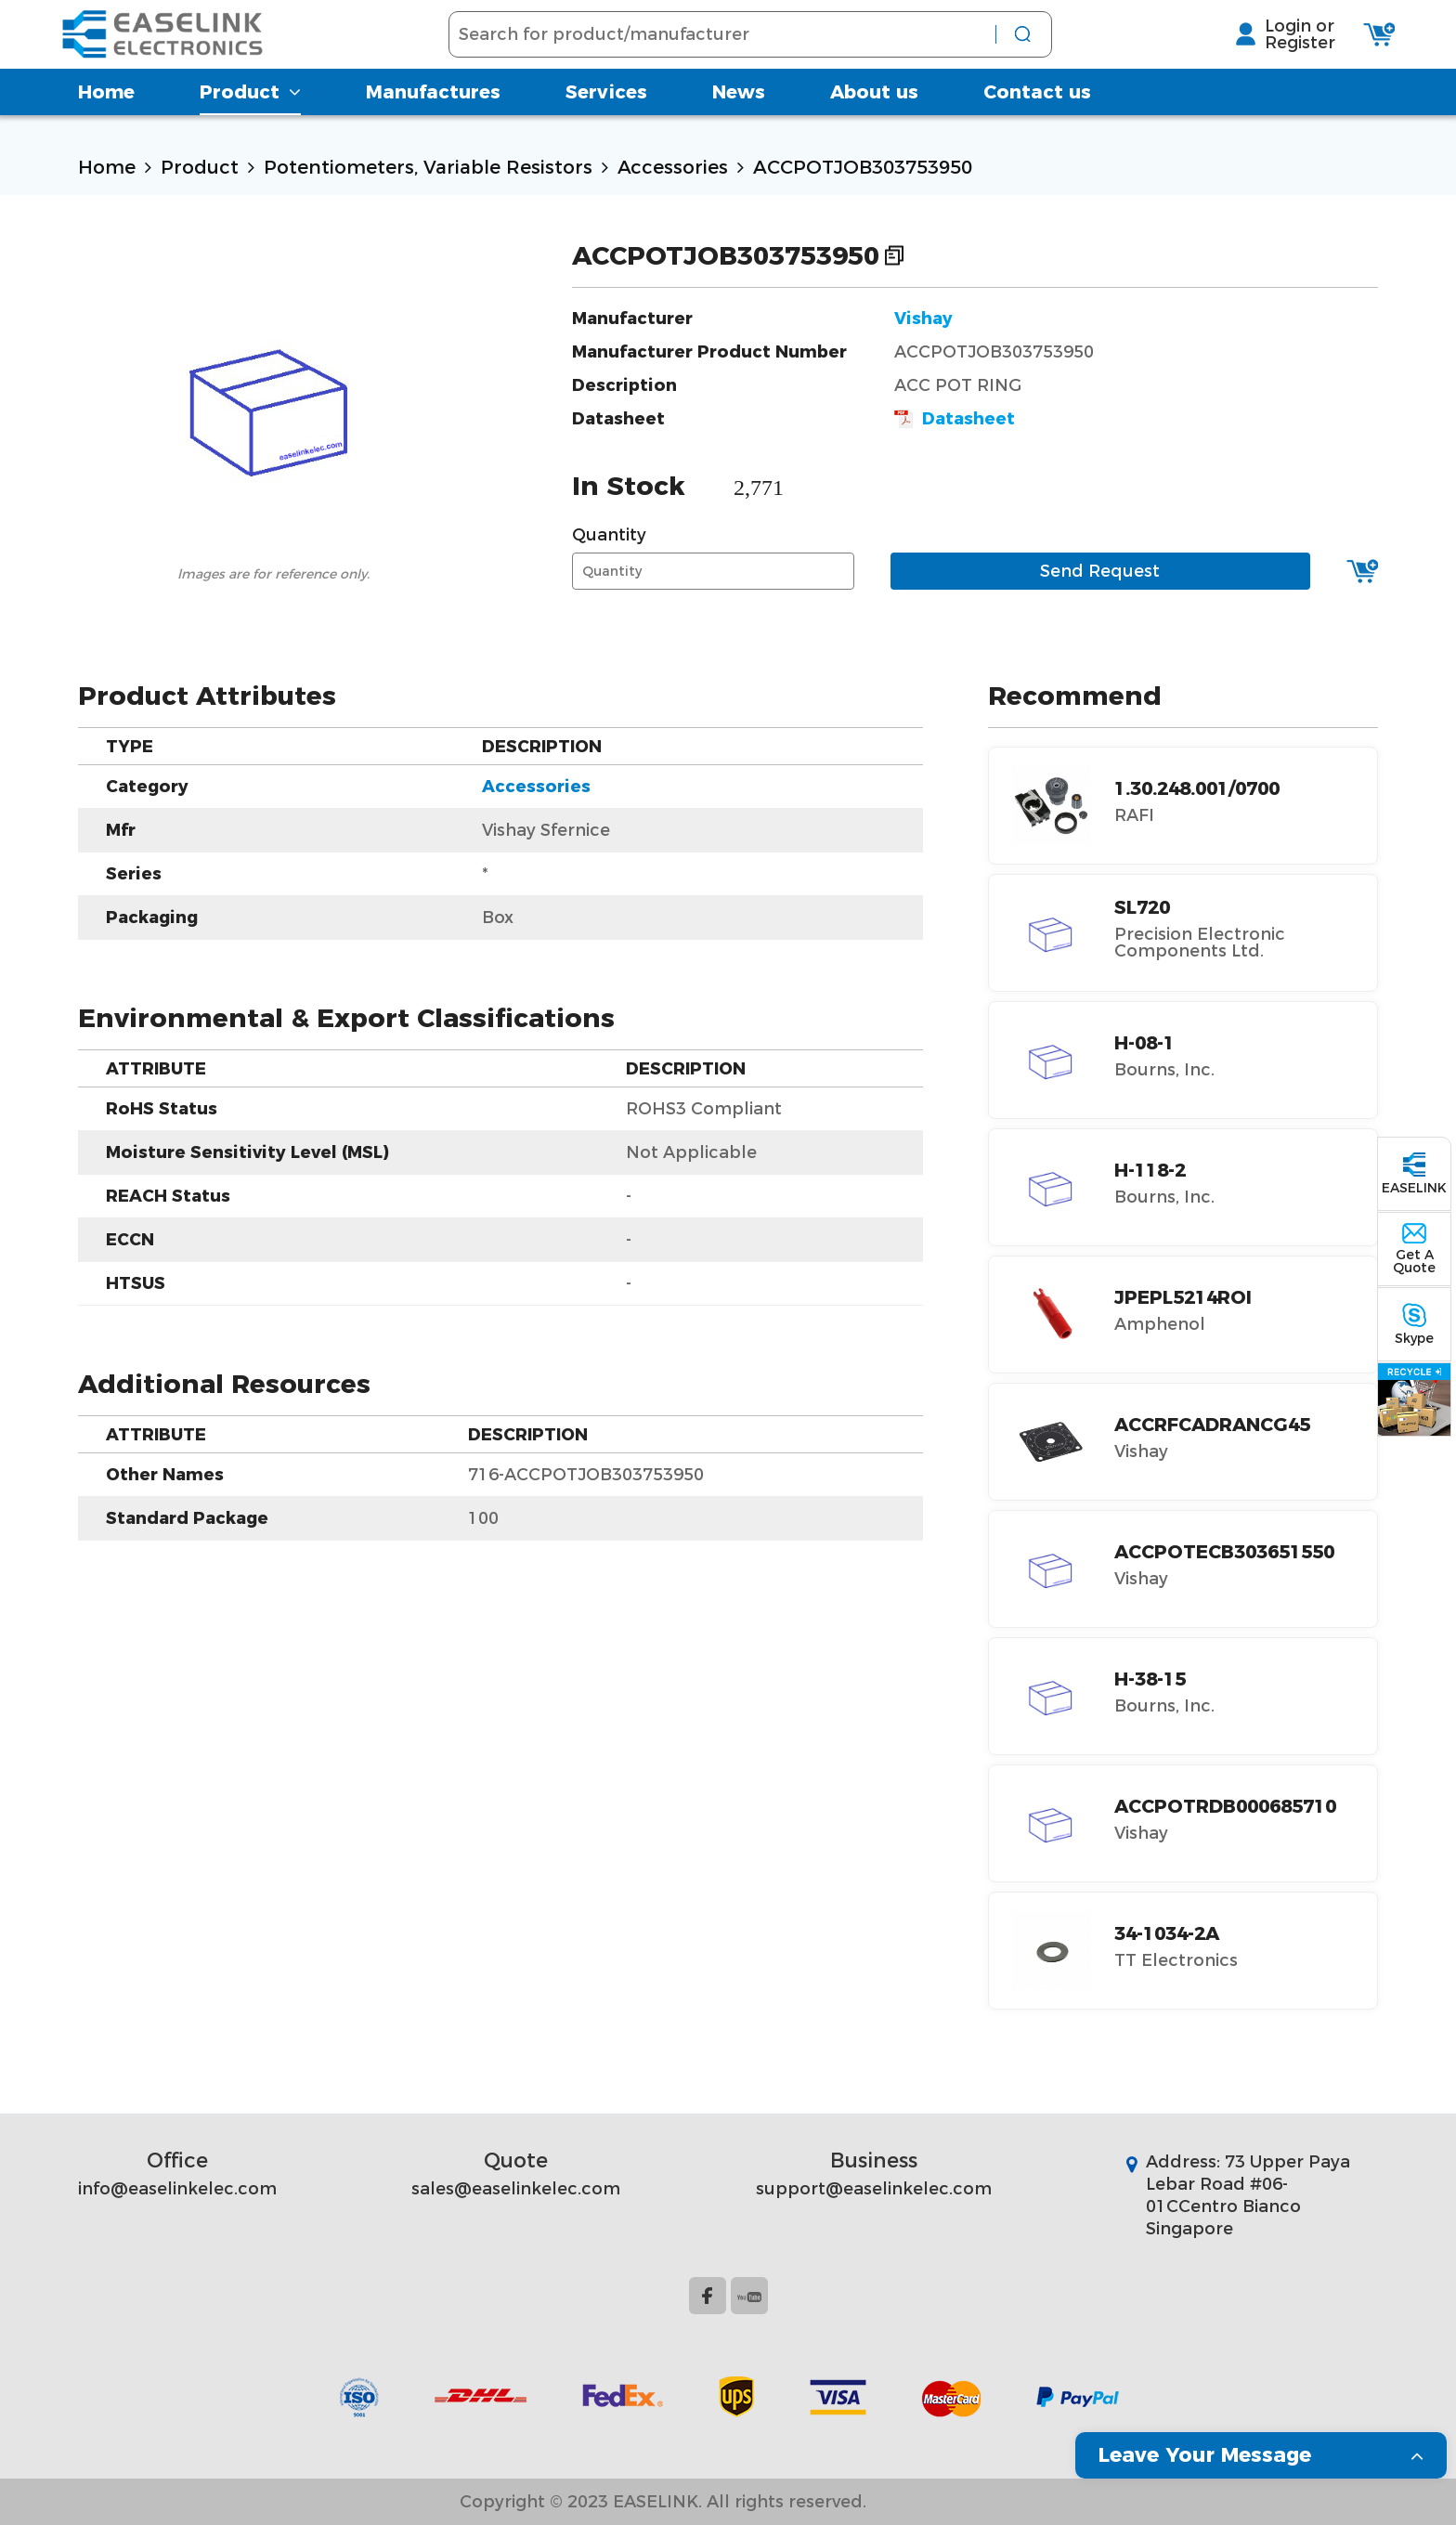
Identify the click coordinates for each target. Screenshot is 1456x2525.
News (738, 116)
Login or (1282, 38)
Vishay (923, 318)
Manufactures (433, 116)
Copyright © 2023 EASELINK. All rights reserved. (663, 2501)
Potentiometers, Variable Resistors (428, 167)
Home (106, 116)
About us (874, 116)
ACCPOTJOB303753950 (862, 167)
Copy (894, 255)
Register (1282, 55)
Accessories (673, 167)
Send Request (1100, 571)
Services (606, 116)
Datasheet (954, 419)
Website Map (940, 2501)
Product (250, 116)
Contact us (1037, 116)
